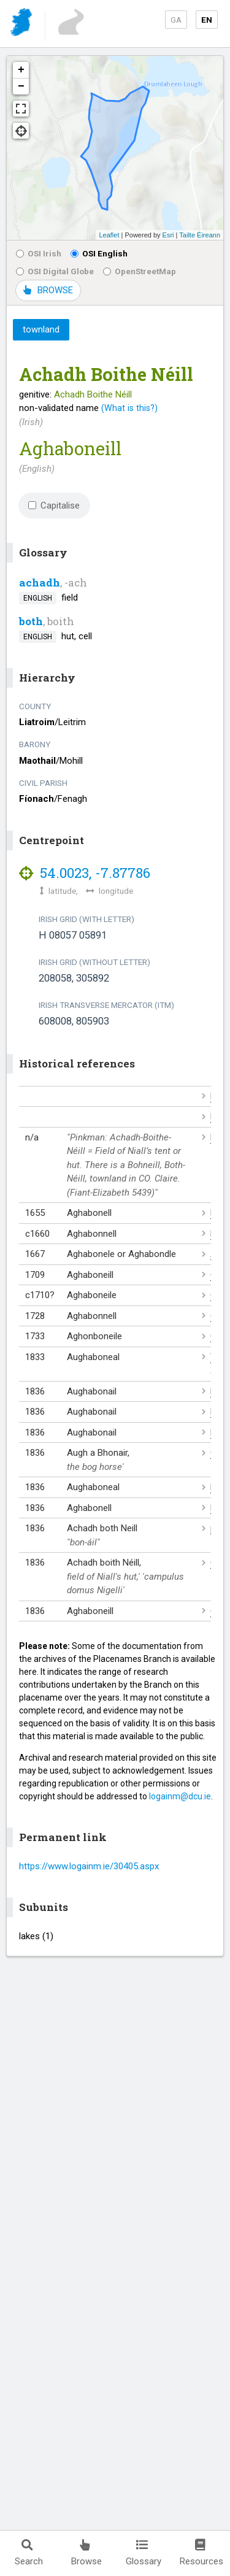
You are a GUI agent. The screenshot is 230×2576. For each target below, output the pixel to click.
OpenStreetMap (139, 271)
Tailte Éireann (199, 235)
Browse (86, 2553)
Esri (168, 235)
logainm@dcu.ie (180, 1796)
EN (206, 20)
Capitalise (54, 505)
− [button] (21, 86)
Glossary (143, 2553)
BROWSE (48, 290)
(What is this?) (129, 408)
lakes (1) (36, 1936)
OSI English (99, 253)
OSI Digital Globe (55, 271)
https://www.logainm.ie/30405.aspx (89, 1866)
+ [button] (21, 70)
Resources (201, 2553)
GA (176, 20)
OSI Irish (38, 253)
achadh (39, 582)
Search (29, 2553)
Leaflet (109, 235)
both (31, 621)
